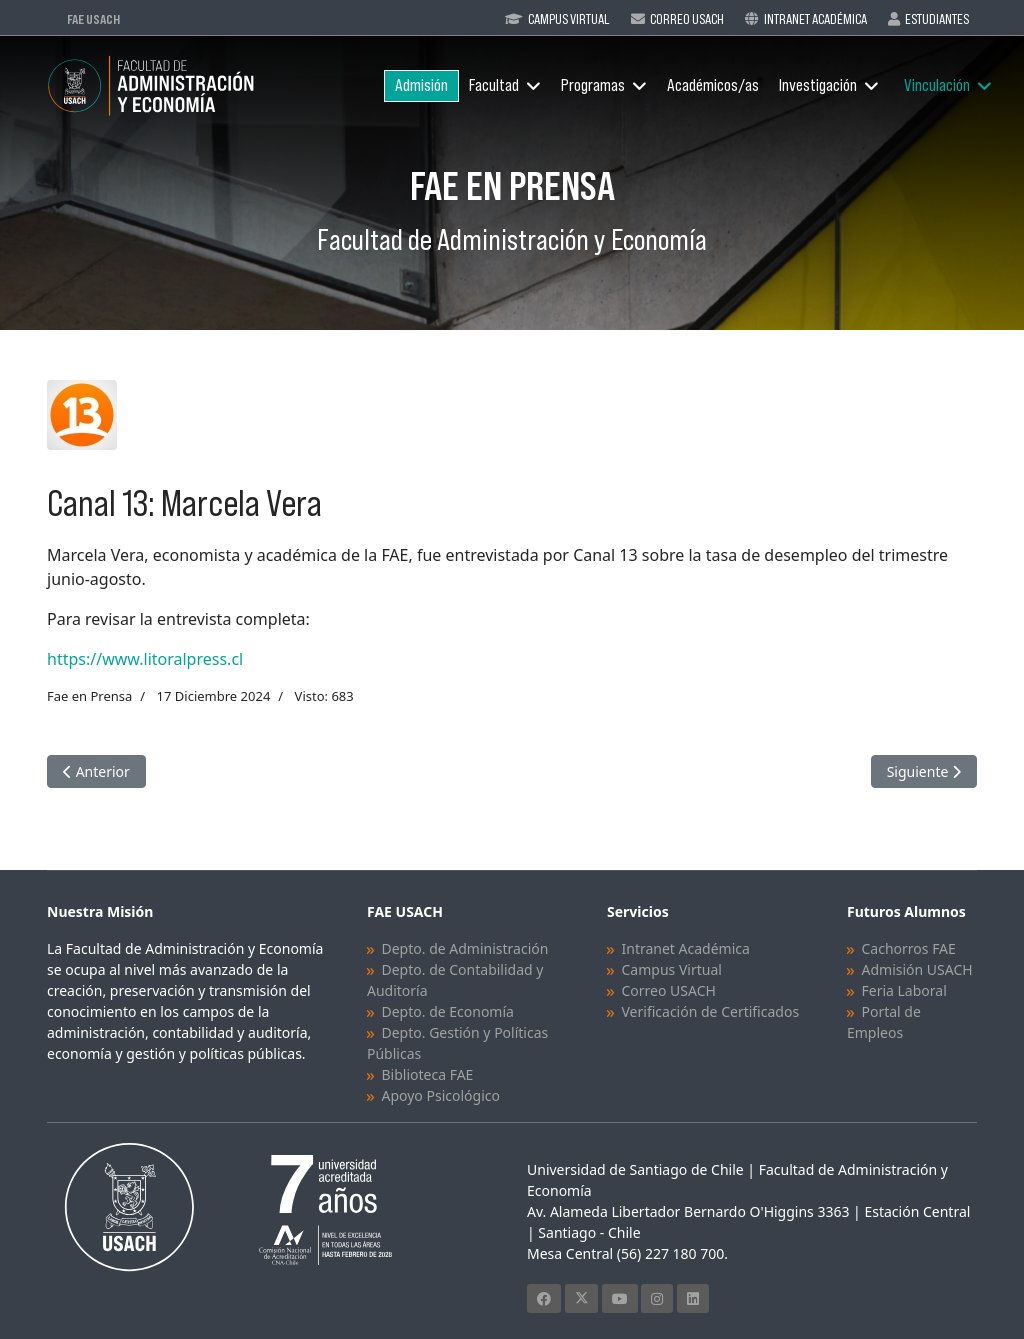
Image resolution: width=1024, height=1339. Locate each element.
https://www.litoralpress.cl (145, 659)
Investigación (818, 85)
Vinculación (937, 85)
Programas (593, 85)
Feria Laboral (903, 990)
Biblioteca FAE (427, 1074)
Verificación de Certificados (710, 1011)
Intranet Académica (815, 19)
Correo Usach (687, 19)
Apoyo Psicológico (440, 1095)
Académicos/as (713, 85)
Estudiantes (937, 19)
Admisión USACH (916, 969)
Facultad (494, 85)
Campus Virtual (569, 19)
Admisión (421, 85)
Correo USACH (668, 990)
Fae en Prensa (89, 696)
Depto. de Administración (464, 948)
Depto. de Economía (447, 1011)
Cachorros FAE (908, 948)
